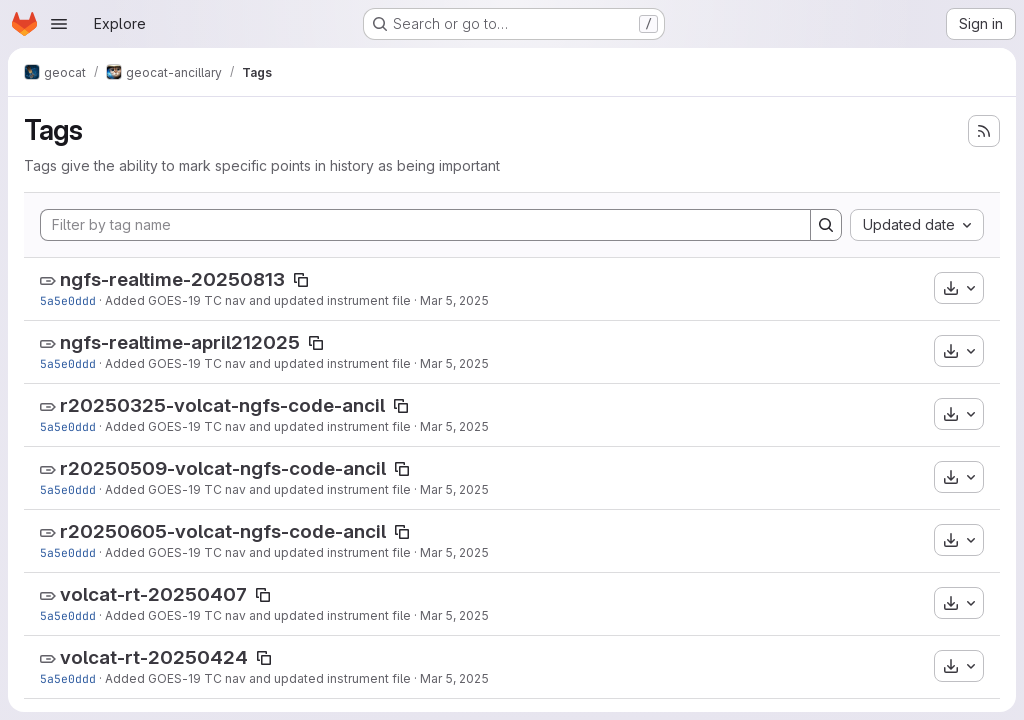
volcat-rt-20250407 (153, 594)
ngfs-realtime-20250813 (172, 279)
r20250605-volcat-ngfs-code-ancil (223, 531)
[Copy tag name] (301, 280)
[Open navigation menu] (59, 24)
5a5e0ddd (68, 300)
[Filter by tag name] (425, 225)
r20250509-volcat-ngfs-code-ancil (223, 468)
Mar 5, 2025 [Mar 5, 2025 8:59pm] (454, 300)
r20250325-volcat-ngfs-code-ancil (222, 405)
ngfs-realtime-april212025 (180, 342)
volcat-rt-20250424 (154, 657)
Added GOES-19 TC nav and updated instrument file (258, 300)
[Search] (826, 225)
